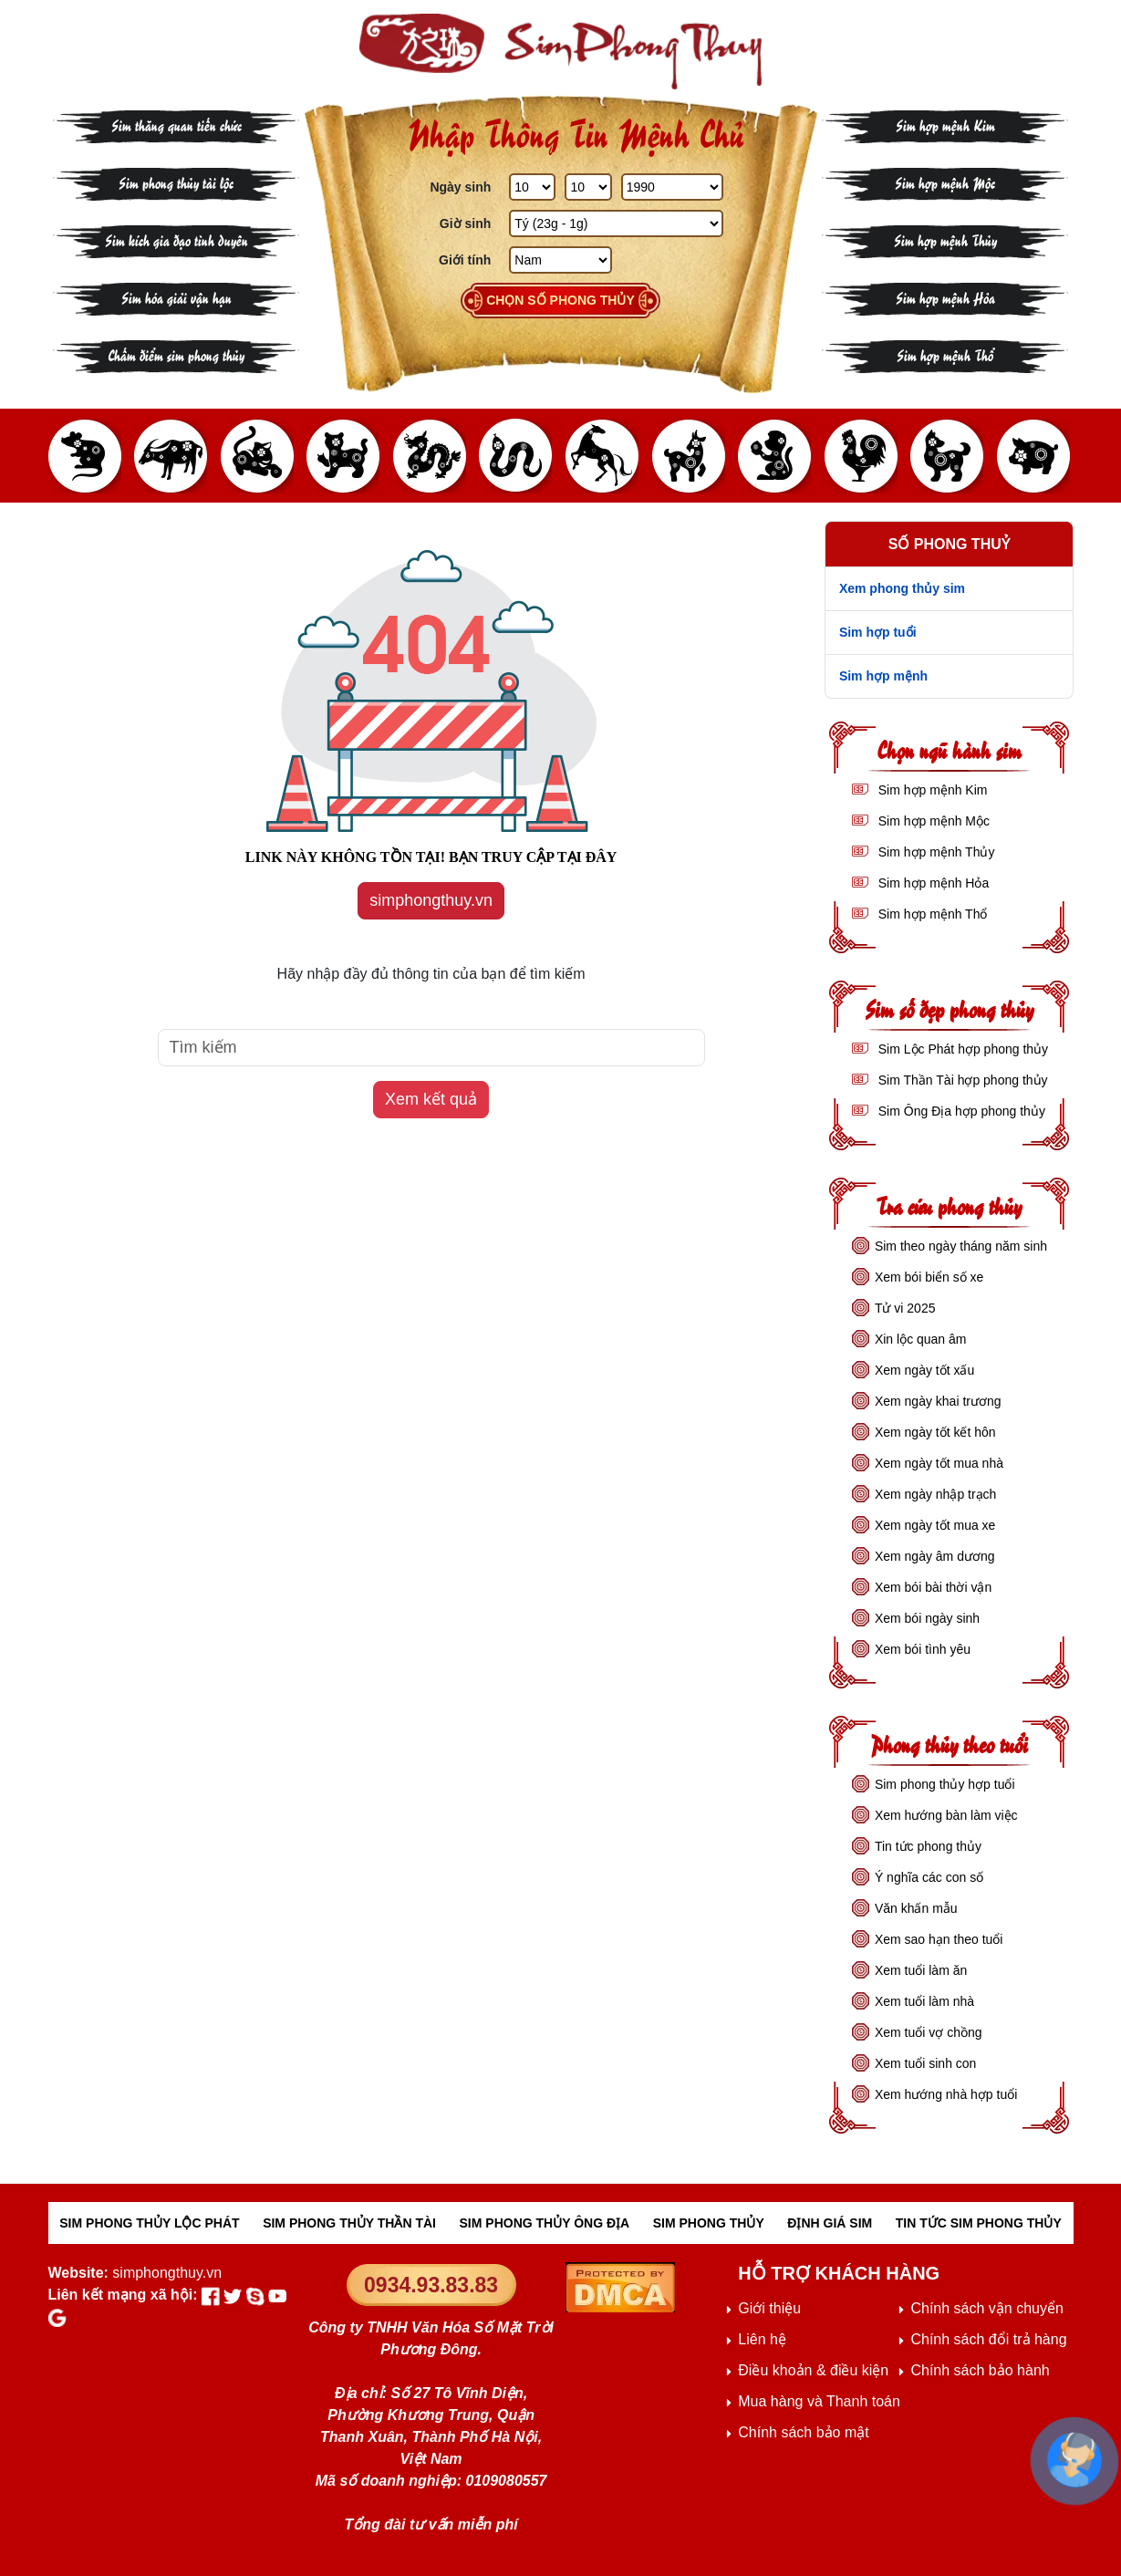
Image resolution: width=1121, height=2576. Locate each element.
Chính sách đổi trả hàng (988, 2339)
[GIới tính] (560, 260)
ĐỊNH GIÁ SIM (829, 2223)
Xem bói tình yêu (922, 1649)
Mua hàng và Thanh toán (819, 2401)
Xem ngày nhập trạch (936, 1494)
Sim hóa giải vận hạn (176, 297)
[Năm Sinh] (672, 187)
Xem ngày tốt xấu (924, 1370)
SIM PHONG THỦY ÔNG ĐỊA (545, 2223)
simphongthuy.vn (431, 900)
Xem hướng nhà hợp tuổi (946, 2094)
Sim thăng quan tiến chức (176, 124)
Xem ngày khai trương (938, 1401)
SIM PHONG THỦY (708, 2223)
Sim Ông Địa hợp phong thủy (960, 1111)
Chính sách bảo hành (979, 2370)
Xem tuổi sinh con (926, 2063)
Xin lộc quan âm (921, 1339)
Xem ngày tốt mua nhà (939, 1463)
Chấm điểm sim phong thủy (176, 354)
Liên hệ (762, 2339)
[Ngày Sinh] (532, 187)
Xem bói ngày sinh (927, 1618)
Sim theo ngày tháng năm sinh (961, 1246)
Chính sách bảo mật (803, 2432)
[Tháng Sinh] (588, 187)
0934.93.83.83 (431, 2285)
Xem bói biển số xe (929, 1277)
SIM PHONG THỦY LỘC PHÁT (149, 2223)
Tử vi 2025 (905, 1308)
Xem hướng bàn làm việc (946, 1815)
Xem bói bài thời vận (933, 1587)
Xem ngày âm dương (935, 1556)
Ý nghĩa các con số (929, 1877)
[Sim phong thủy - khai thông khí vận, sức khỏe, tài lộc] (561, 51)
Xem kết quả (431, 1099)
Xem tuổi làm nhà (924, 2001)
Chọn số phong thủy (560, 300)
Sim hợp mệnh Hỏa (945, 297)
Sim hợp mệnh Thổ (945, 354)
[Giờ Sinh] (616, 223)
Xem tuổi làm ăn (921, 1970)
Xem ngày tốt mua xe (935, 1525)
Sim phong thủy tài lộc (176, 182)
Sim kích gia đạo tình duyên (176, 239)
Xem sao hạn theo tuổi (939, 1939)
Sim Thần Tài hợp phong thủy (961, 1080)
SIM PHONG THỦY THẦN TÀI (349, 2223)
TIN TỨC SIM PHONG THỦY (979, 2223)
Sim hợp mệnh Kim (945, 124)
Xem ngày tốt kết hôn (935, 1432)
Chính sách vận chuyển (986, 2308)
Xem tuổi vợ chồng (928, 2032)
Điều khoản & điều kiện (813, 2370)
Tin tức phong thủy (928, 1846)
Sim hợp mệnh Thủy (945, 239)
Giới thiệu (769, 2308)
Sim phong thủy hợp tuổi (945, 1784)
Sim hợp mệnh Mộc (945, 182)
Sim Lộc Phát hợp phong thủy (961, 1049)
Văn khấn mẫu (916, 1908)
